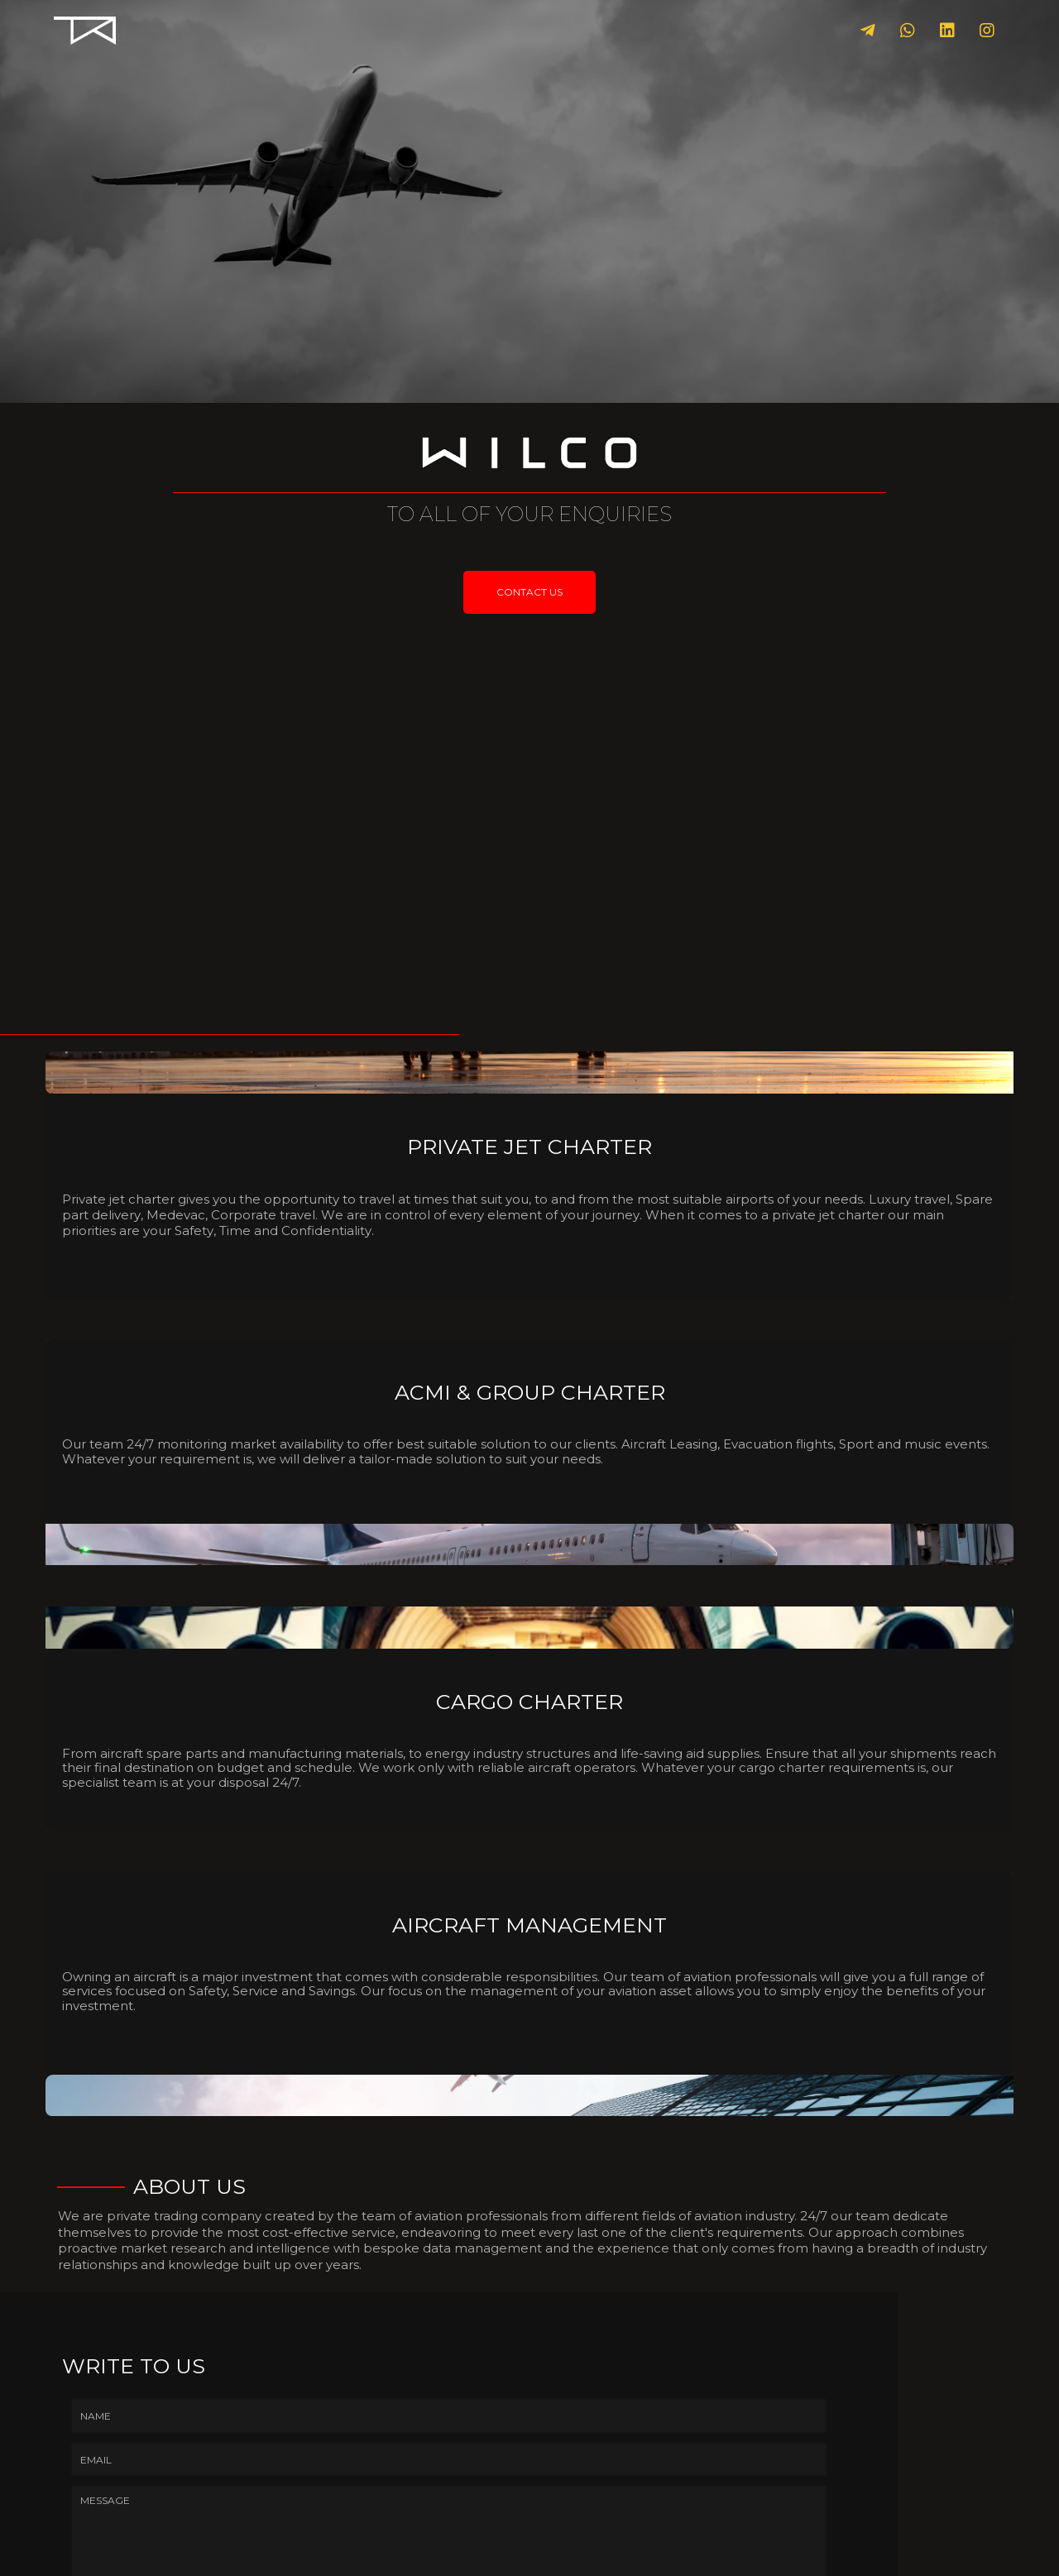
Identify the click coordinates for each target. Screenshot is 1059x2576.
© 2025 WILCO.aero (530, 2551)
